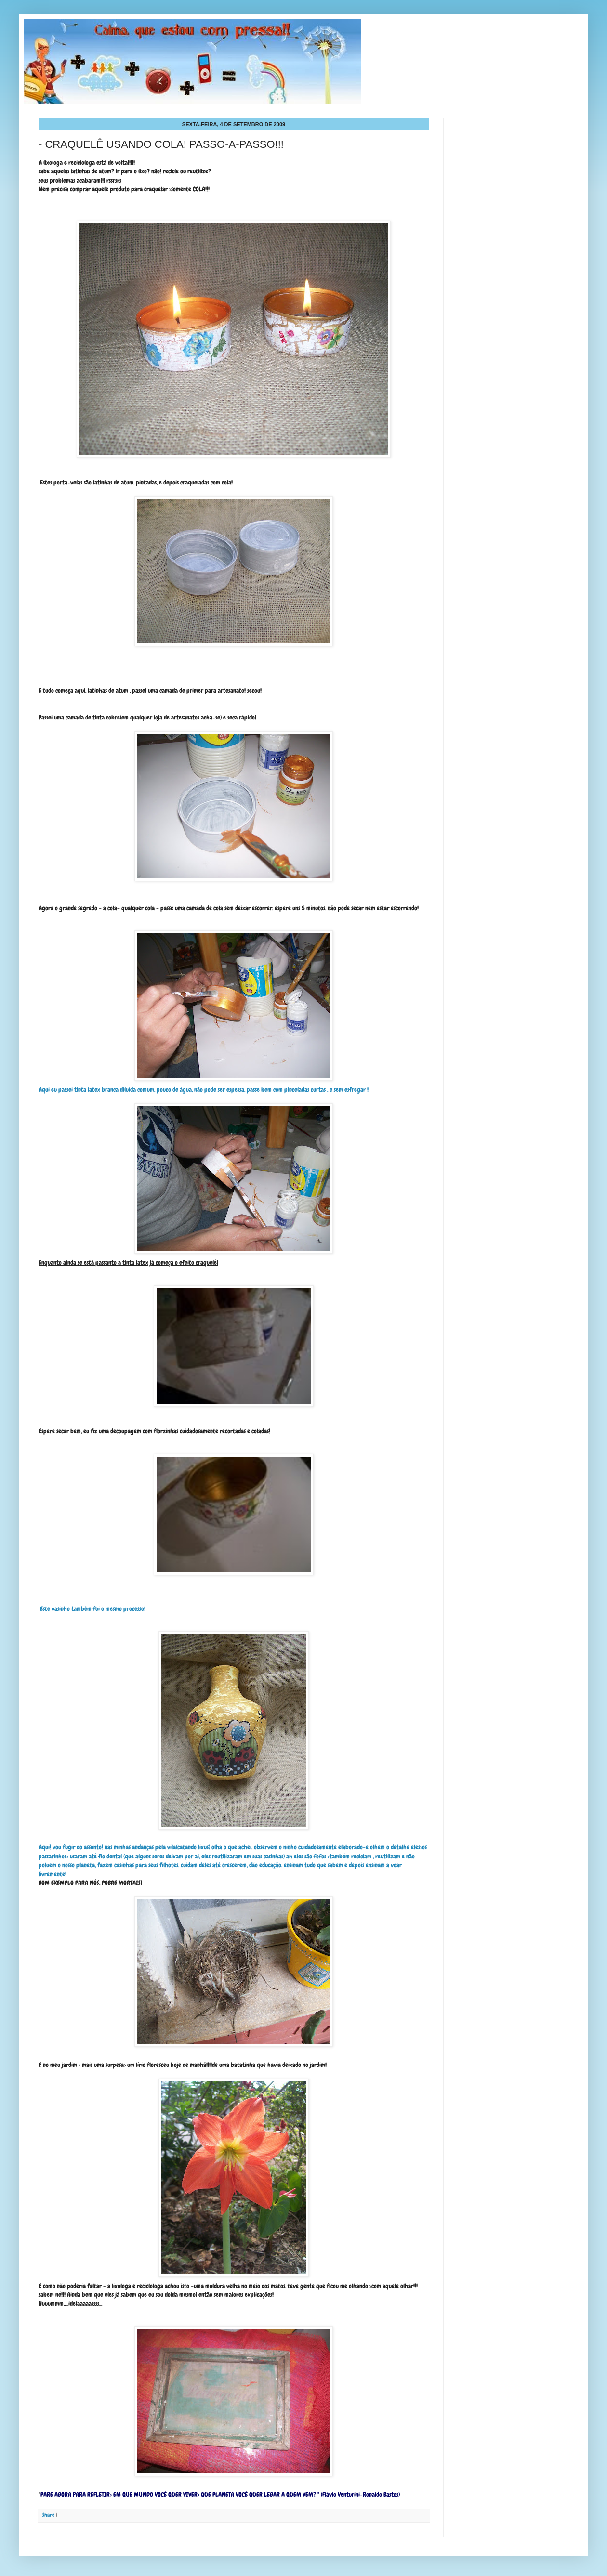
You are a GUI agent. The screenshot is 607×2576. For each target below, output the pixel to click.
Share (48, 2514)
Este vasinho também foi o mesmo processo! (92, 1609)
